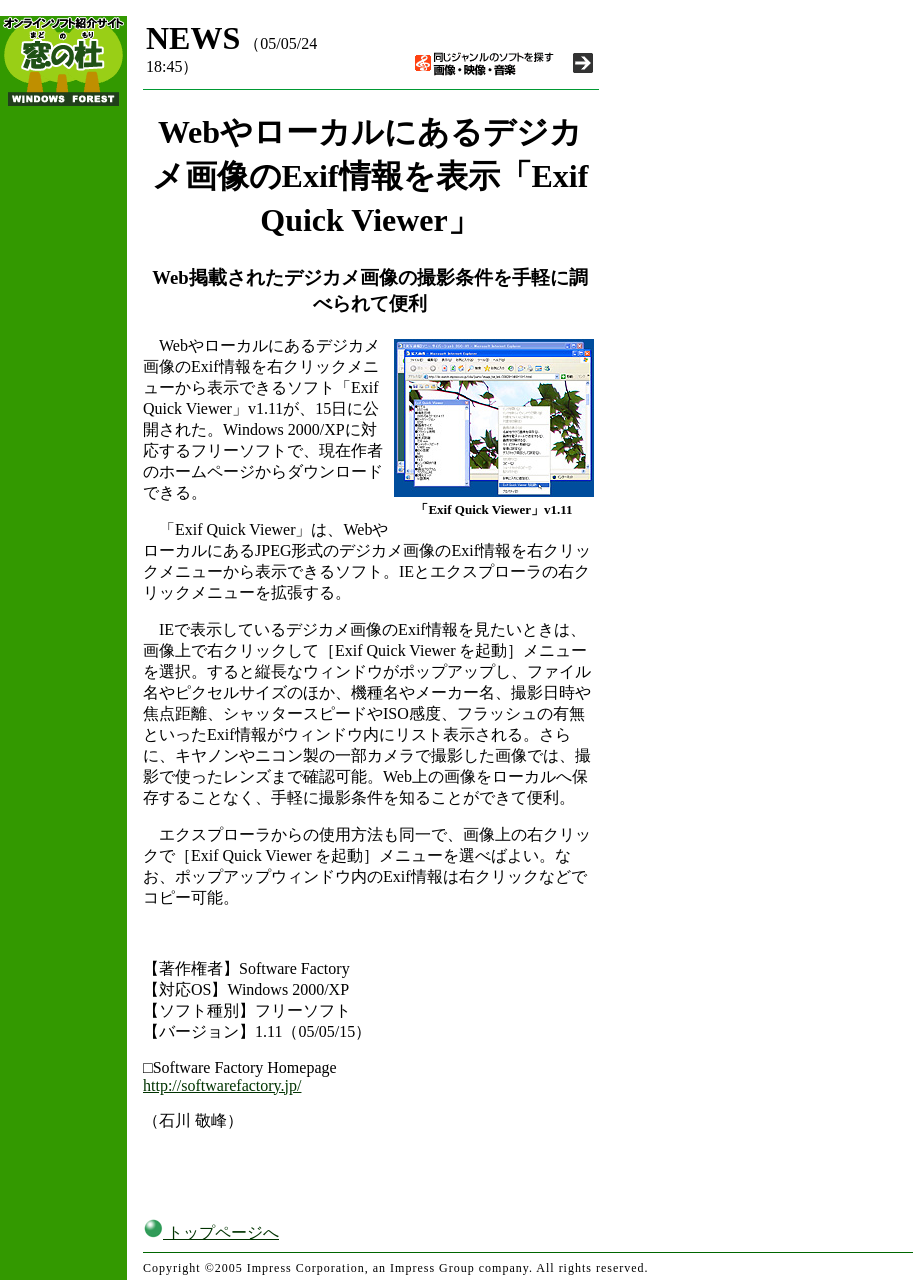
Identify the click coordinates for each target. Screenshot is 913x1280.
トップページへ (211, 1232)
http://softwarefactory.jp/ (222, 1085)
